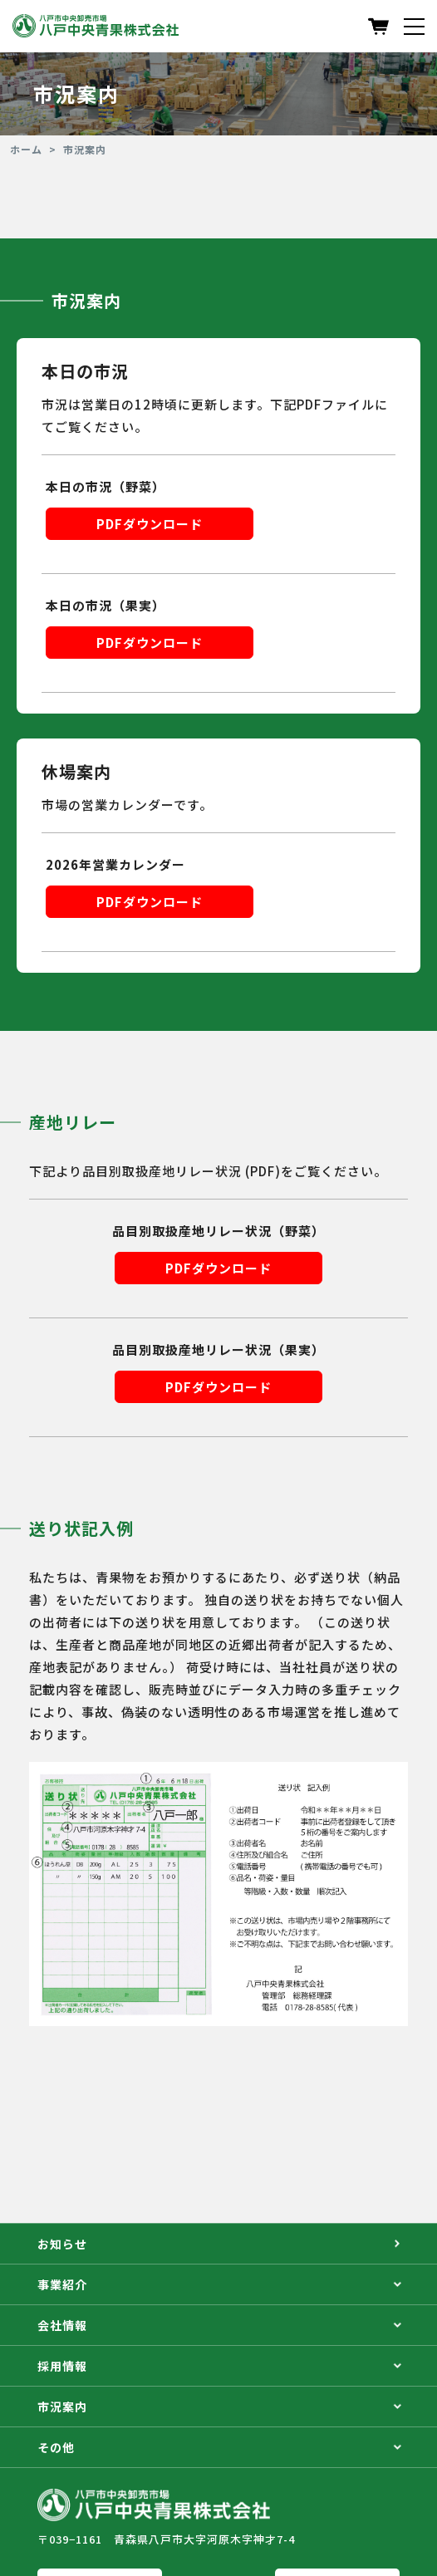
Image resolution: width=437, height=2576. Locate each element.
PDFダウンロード (149, 523)
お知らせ (218, 2243)
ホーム (26, 150)
